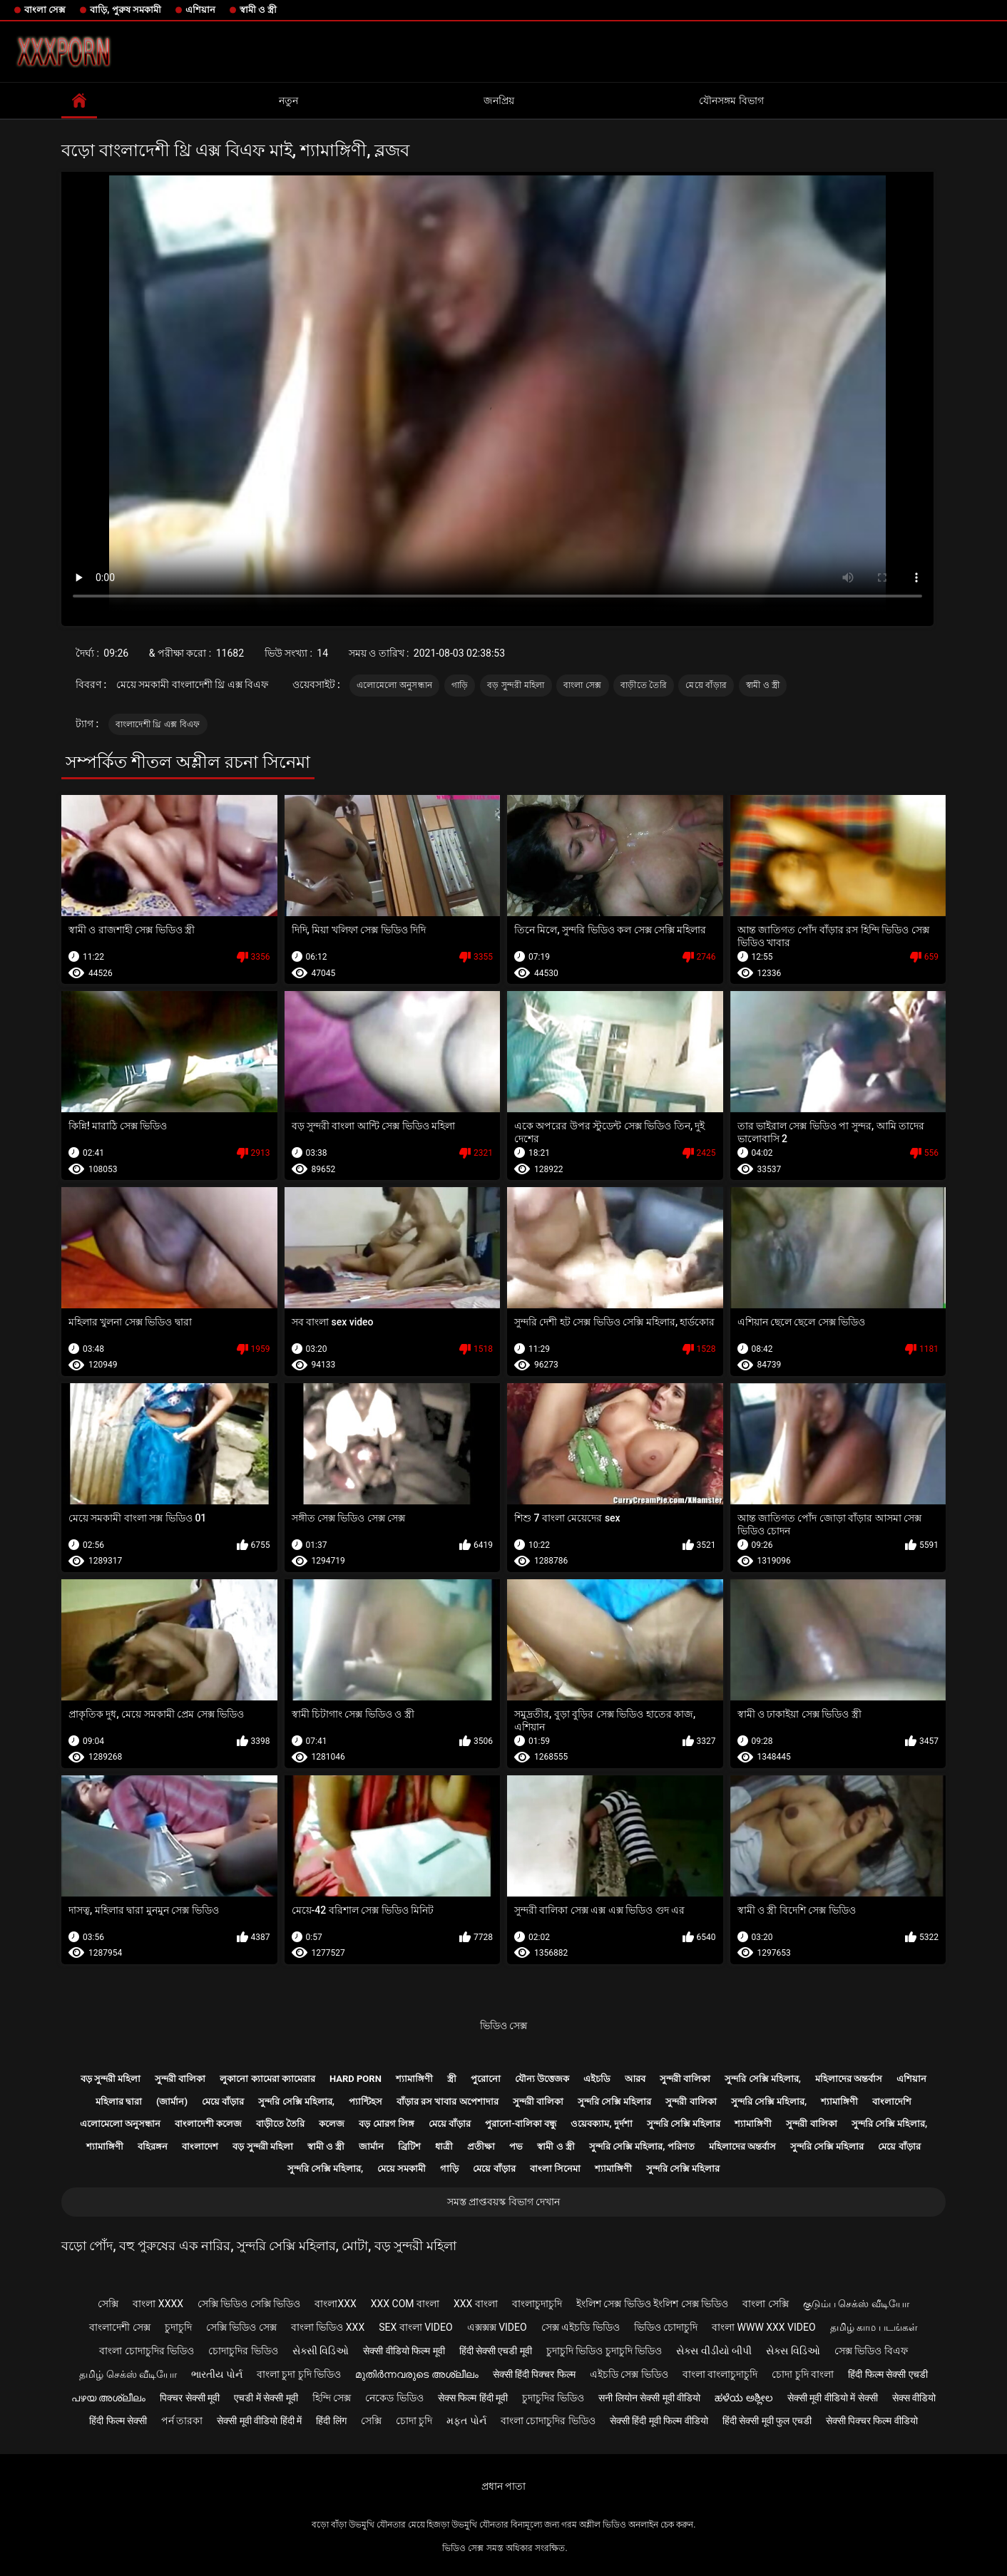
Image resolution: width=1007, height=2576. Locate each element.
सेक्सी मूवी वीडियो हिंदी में (259, 2420)
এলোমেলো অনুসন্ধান (394, 685)
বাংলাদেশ (200, 2146)
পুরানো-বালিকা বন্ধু (520, 2123)
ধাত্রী (444, 2146)
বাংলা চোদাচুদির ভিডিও (146, 2350)
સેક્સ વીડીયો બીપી (714, 2350)
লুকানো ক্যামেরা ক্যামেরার (267, 2078)
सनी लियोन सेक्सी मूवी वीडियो (649, 2397)
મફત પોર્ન (466, 2420)
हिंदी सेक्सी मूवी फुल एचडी (767, 2420)
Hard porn (355, 2078)
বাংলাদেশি (891, 2101)
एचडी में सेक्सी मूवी (265, 2397)
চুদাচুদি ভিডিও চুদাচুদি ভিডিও (604, 2350)
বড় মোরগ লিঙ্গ (386, 2123)
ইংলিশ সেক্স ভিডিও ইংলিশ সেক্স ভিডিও (652, 2303)
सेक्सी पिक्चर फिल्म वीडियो (872, 2420)
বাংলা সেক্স (45, 9)
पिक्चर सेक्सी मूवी (190, 2397)
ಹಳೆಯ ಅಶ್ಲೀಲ (743, 2397)
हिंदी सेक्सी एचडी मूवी (495, 2350)
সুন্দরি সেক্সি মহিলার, (763, 2078)
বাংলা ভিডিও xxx (327, 2327)
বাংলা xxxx (158, 2303)
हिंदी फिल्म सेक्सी (118, 2420)
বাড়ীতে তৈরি (643, 685)
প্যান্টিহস (365, 2101)
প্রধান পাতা (503, 2486)
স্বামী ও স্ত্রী (258, 9)
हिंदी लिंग (331, 2420)
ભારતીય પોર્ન (216, 2374)
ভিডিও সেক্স (503, 2025)
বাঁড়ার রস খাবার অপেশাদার (448, 2101)
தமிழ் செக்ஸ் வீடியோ (128, 2374)
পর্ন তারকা (182, 2420)
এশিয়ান (200, 9)
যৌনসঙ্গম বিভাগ (731, 100)
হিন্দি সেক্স (331, 2397)
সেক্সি (108, 2303)
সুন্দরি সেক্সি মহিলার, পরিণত (642, 2146)
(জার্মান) (172, 2101)
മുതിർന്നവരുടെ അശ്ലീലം (416, 2374)
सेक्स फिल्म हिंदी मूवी (473, 2397)
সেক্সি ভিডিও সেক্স (241, 2327)
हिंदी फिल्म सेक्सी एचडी (887, 2374)
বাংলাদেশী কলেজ (208, 2123)
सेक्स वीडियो (914, 2397)
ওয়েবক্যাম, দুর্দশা (601, 2123)
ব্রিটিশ (409, 2146)
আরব (635, 2078)
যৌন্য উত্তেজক (542, 2078)
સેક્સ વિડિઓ (792, 2350)
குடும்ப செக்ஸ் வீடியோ (856, 2303)
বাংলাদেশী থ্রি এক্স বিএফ (158, 724)
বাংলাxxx (335, 2303)
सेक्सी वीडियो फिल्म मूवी (403, 2350)
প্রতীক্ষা (481, 2146)
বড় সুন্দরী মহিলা (516, 685)
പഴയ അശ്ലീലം (108, 2397)
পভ (516, 2146)
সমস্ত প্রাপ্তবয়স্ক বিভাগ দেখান (503, 2201)
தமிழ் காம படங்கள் (874, 2327)
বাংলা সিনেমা (555, 2168)
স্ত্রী (451, 2078)
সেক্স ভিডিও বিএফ (871, 2350)
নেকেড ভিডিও (394, 2397)
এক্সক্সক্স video (497, 2327)
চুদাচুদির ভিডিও (553, 2397)
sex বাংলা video (416, 2327)
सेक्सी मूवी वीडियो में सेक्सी (832, 2397)
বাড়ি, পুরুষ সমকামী (125, 9)
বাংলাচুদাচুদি (537, 2303)
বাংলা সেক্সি (765, 2303)
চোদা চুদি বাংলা (803, 2374)
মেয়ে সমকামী (401, 2168)
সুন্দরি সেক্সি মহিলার (614, 2101)
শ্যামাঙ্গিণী (414, 2078)
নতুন (288, 100)
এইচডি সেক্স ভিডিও (629, 2374)
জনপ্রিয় (499, 100)
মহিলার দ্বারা (119, 2101)
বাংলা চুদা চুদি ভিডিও (299, 2374)
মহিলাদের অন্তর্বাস (848, 2078)
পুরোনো (486, 2078)
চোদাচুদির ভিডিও (242, 2350)
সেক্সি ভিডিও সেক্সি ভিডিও (249, 2303)
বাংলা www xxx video (764, 2327)
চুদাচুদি (178, 2327)
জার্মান (371, 2146)
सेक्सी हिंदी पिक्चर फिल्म (534, 2374)
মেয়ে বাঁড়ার (706, 685)
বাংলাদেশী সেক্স (119, 2327)
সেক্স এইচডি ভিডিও (580, 2327)
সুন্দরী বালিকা (180, 2078)
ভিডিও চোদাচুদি (665, 2327)
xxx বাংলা (476, 2303)
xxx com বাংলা (405, 2303)
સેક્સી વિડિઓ (320, 2350)
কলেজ (331, 2123)
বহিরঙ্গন (153, 2146)
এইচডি (596, 2078)
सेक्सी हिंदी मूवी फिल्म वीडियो (659, 2420)
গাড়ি (460, 685)
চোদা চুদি (414, 2420)
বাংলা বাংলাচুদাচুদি (720, 2374)
